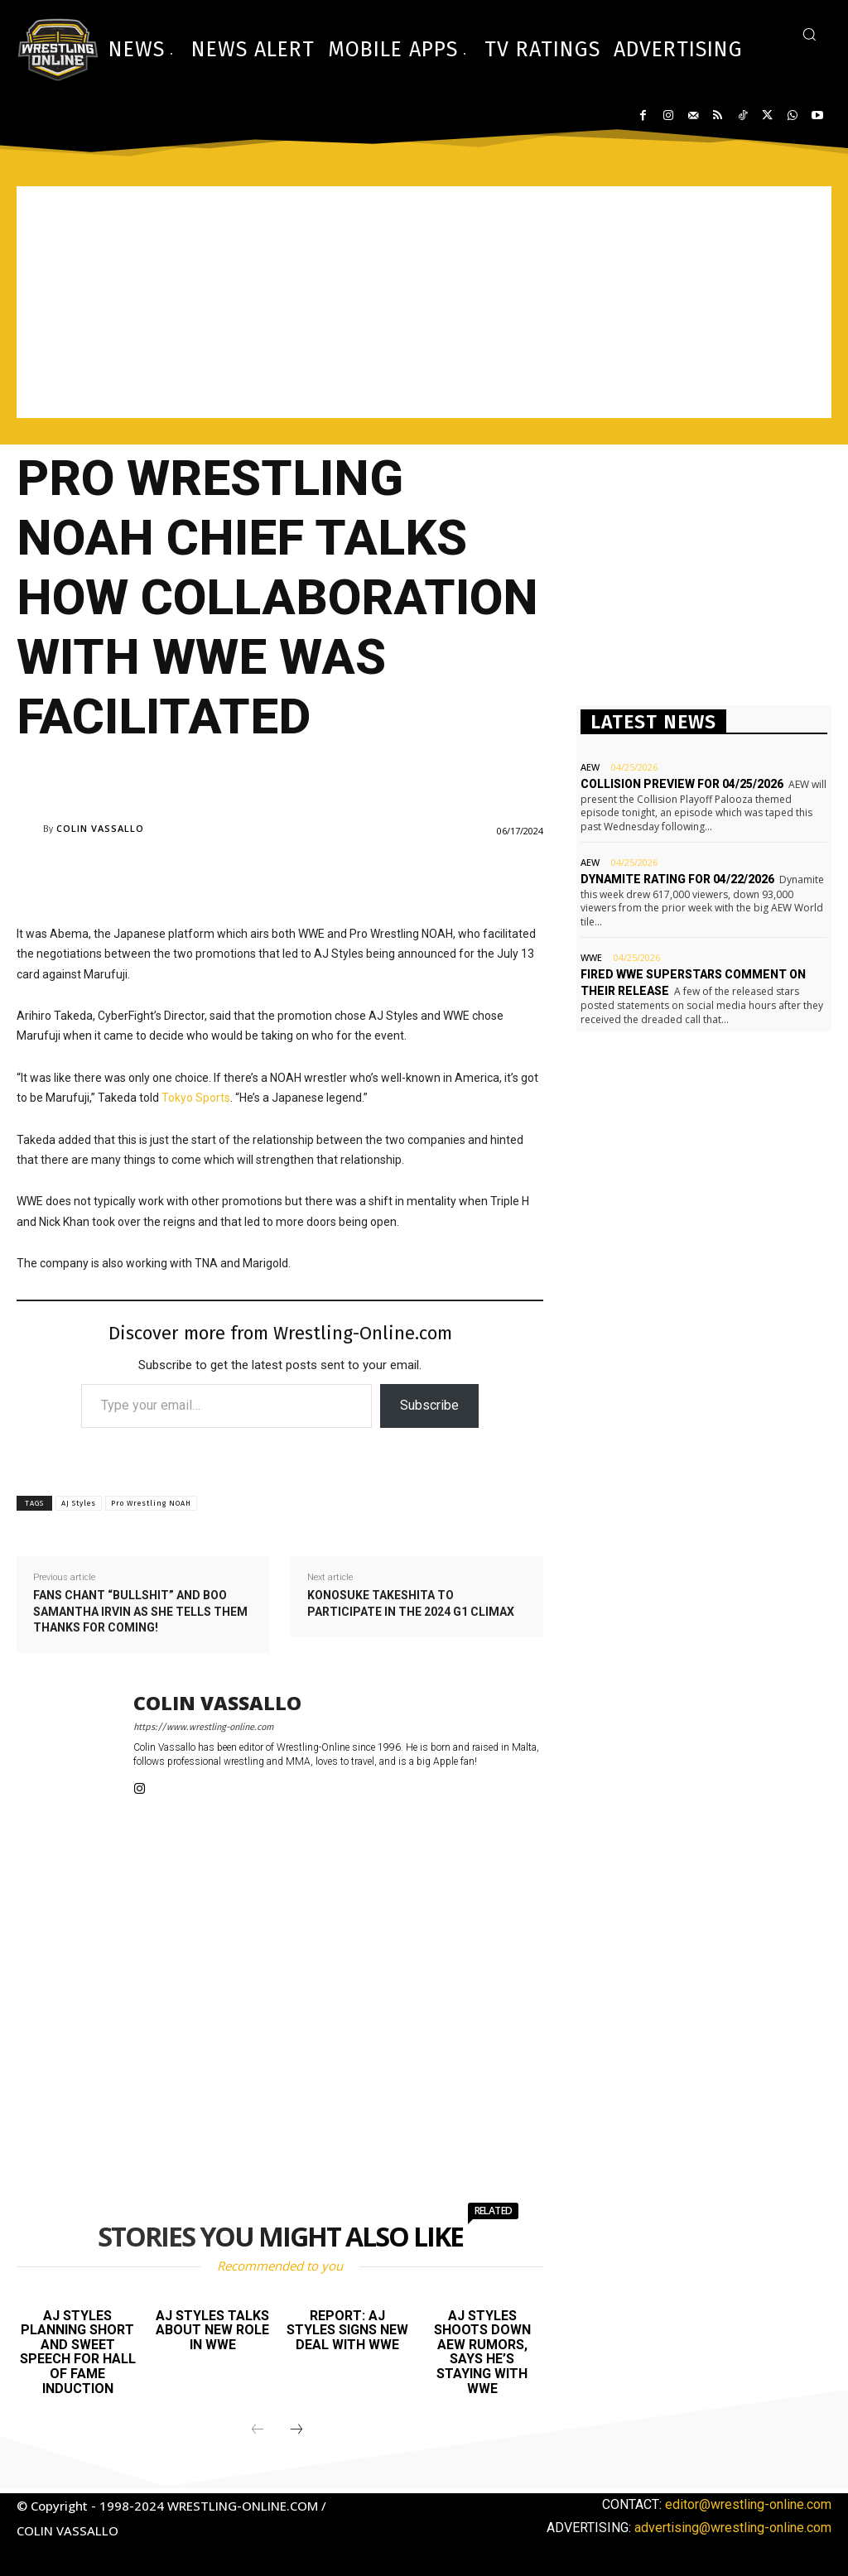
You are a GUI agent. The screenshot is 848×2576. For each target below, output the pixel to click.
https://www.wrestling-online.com (203, 1727)
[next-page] (296, 2430)
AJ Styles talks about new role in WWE (212, 2330)
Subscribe (429, 1405)
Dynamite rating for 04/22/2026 (677, 879)
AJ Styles (78, 1503)
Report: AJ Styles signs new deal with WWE (347, 2330)
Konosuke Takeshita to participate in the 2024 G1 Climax (410, 1603)
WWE (591, 957)
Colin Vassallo (100, 828)
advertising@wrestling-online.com (732, 2527)
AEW (590, 766)
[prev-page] (257, 2430)
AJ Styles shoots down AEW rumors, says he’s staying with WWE (482, 2352)
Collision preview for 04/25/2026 (682, 784)
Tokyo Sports (195, 1097)
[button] (809, 34)
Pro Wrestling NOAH (151, 1503)
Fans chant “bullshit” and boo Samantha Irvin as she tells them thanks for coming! (140, 1611)
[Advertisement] (424, 302)
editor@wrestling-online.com (748, 2504)
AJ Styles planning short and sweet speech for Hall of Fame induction (78, 2352)
